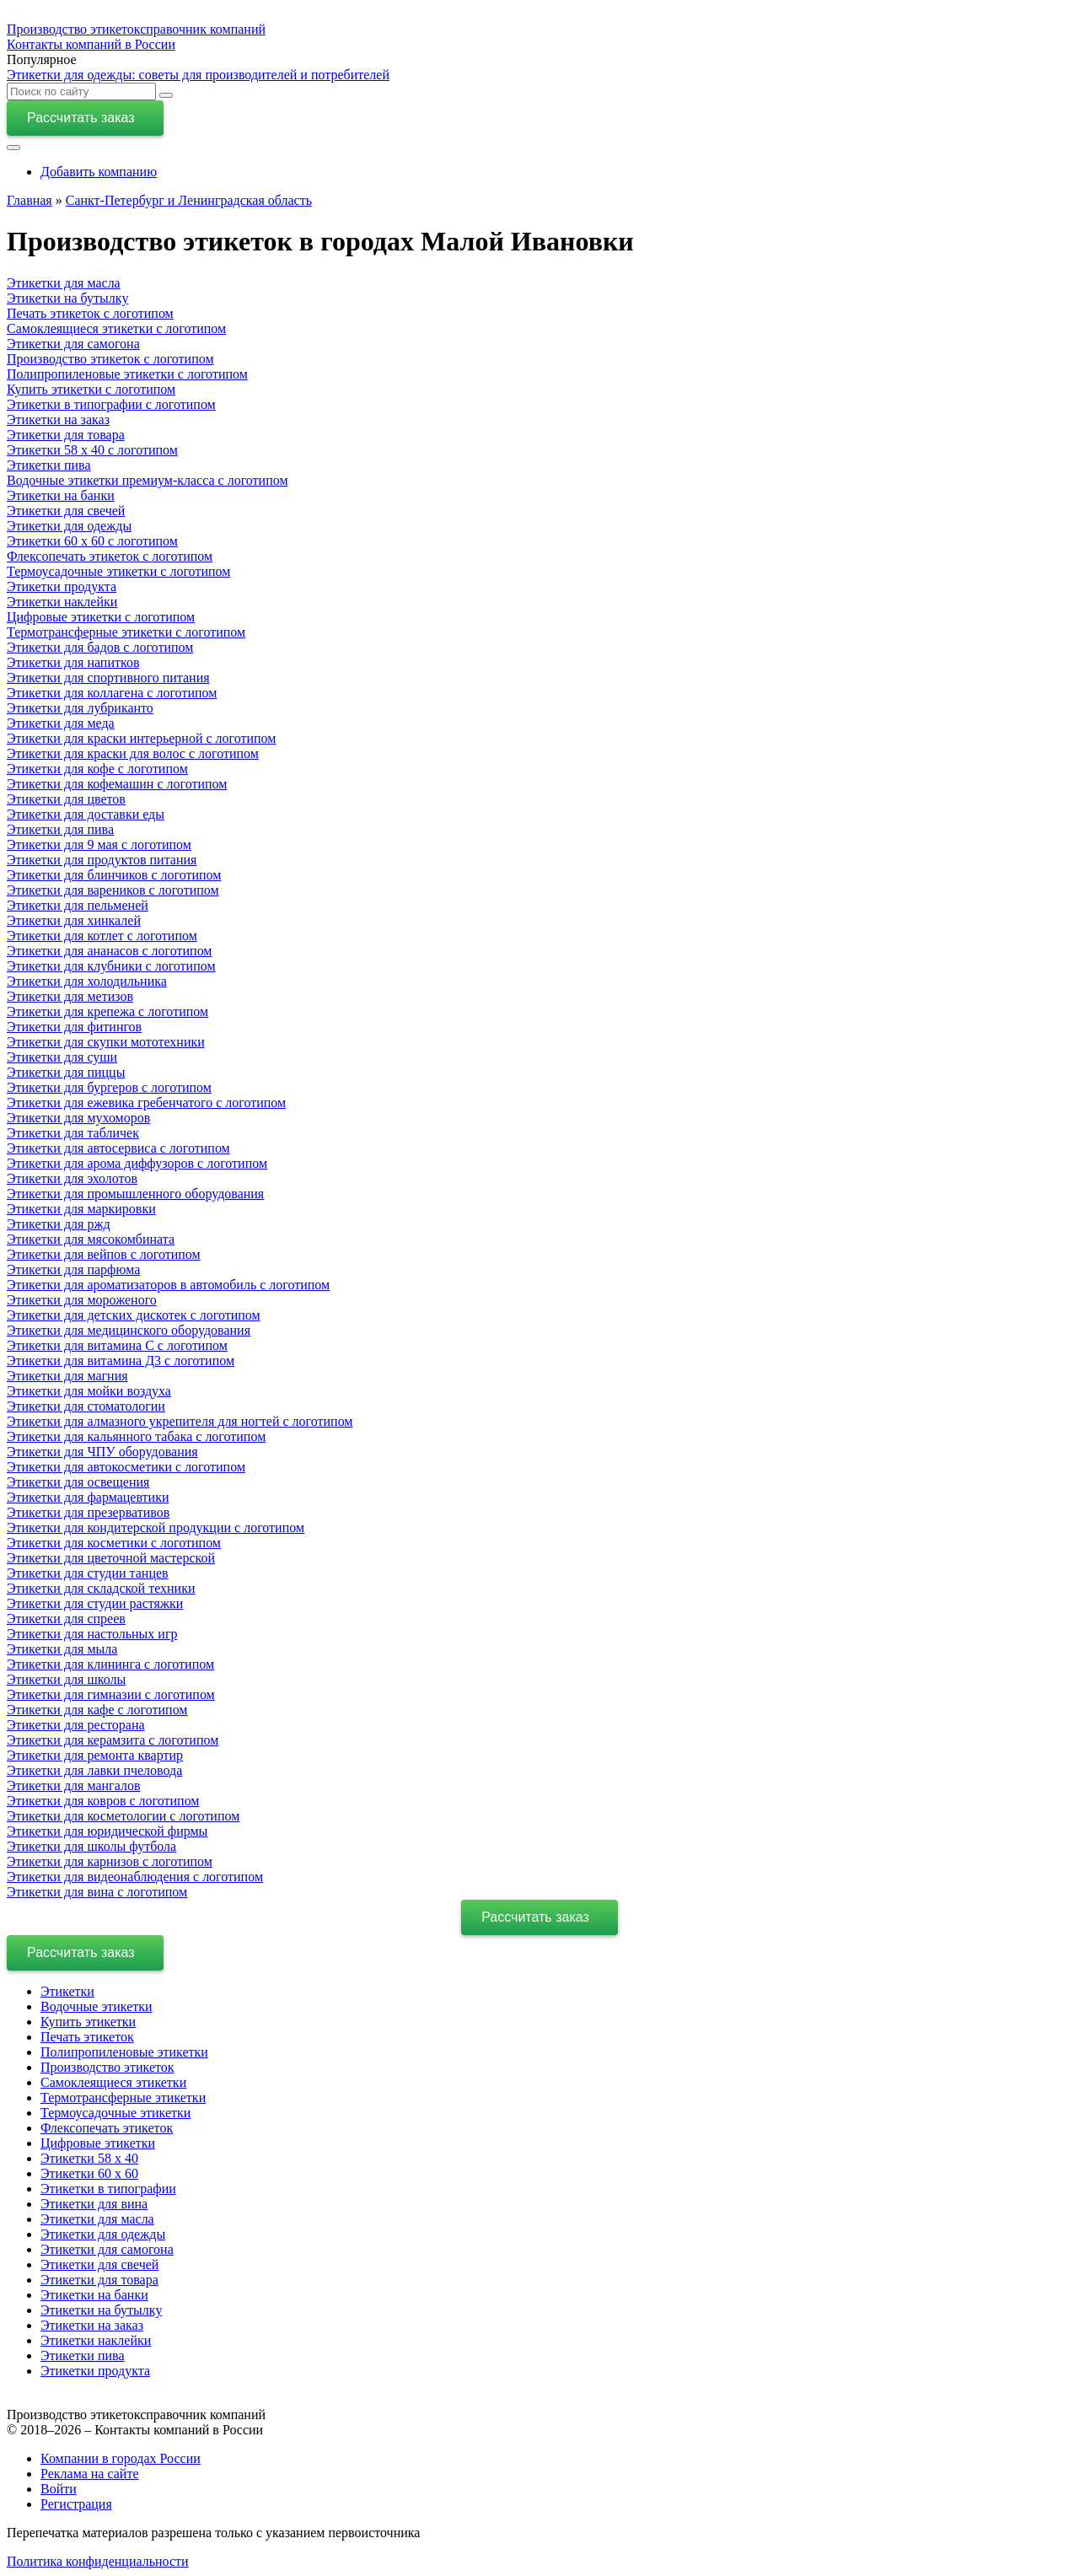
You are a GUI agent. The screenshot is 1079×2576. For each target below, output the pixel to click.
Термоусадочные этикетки (115, 2112)
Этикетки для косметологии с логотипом (123, 1816)
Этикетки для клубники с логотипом (111, 966)
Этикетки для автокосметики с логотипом (126, 1467)
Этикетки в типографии (108, 2188)
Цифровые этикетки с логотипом (101, 617)
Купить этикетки (88, 2021)
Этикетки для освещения (78, 1482)
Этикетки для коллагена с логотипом (112, 693)
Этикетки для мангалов (73, 1785)
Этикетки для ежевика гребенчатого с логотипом (146, 1102)
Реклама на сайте (89, 2473)
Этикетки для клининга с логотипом (110, 1664)
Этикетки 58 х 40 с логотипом (92, 450)
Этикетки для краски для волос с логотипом (133, 753)
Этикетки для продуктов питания (101, 859)
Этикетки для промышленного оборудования (135, 1193)
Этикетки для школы (66, 1679)
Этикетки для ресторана (76, 1725)
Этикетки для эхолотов (72, 1178)
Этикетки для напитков (73, 662)
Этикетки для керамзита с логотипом (112, 1740)
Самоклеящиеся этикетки (113, 2082)
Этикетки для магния (67, 1376)
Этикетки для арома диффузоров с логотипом (137, 1163)
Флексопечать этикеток (106, 2128)
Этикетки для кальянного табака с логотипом (136, 1436)
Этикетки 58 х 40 (89, 2158)
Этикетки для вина (94, 2204)
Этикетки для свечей (66, 510)
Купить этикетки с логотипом (91, 389)
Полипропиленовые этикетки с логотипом (127, 374)
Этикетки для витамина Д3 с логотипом (120, 1360)
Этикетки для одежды (69, 526)
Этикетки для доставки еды (85, 814)
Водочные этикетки (96, 2006)
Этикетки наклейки (62, 601)
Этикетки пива (49, 465)
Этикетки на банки (61, 495)
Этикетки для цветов (66, 799)
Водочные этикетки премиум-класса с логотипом (147, 480)
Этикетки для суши (62, 1057)
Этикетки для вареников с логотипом (113, 890)
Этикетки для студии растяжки (95, 1603)
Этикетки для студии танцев (88, 1573)
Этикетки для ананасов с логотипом (109, 951)
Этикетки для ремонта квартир (95, 1755)
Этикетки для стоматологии (86, 1406)
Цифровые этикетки (97, 2143)
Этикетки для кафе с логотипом (97, 1709)
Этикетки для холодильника (87, 981)
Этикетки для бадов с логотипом (100, 647)
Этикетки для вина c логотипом (97, 1892)
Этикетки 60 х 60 (89, 2173)
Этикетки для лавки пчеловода (94, 1770)
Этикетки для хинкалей (74, 920)
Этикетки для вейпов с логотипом (104, 1254)
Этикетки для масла (64, 283)
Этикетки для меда (61, 723)
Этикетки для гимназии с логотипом (111, 1694)
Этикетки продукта (61, 586)
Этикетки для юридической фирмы (107, 1831)
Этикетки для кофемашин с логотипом (117, 784)
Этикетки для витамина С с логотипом (117, 1345)
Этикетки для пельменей (77, 905)
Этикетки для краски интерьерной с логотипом (141, 738)
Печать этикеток (87, 2037)
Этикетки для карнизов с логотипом (109, 1861)
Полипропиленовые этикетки (124, 2052)
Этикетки (67, 1991)
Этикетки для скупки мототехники (106, 1042)
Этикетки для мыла (62, 1649)
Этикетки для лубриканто (80, 708)
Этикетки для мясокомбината (90, 1239)
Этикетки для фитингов (74, 1026)
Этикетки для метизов (70, 996)
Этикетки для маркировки (81, 1209)
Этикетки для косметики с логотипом (114, 1542)
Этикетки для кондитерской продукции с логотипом (155, 1527)
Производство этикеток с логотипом (110, 359)
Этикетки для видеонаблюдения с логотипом (135, 1876)
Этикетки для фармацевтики (88, 1497)
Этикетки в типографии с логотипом (111, 404)
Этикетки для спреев (66, 1618)
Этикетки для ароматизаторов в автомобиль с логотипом (168, 1284)
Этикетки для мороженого (82, 1300)
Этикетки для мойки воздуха (89, 1391)
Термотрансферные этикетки (123, 2097)
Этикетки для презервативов (88, 1512)
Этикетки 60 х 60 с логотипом (92, 541)
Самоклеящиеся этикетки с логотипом (116, 328)
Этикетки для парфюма (73, 1269)
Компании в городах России (120, 2458)
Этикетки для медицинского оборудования (128, 1330)
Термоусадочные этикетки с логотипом (118, 571)
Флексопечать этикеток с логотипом (109, 556)
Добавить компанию (98, 171)
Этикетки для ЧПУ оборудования (102, 1451)
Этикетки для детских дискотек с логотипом (133, 1315)
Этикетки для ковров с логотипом (103, 1801)
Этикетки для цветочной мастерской (111, 1558)
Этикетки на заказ (58, 419)
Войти (58, 2489)
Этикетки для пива (60, 829)
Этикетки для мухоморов (78, 1118)
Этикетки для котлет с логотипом (102, 935)
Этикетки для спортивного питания (108, 677)
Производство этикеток (107, 2067)
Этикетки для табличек (73, 1133)
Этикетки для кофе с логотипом (97, 768)
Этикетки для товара (66, 435)
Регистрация (76, 2504)
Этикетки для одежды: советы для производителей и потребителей (198, 74)
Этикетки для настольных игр (92, 1634)
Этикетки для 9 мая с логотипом (99, 844)
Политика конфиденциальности (98, 2561)
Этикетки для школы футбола (91, 1846)
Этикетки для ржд (58, 1224)
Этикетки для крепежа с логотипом (107, 1011)
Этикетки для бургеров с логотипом (109, 1087)
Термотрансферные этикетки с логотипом (126, 632)
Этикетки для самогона (73, 343)
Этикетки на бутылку (67, 298)
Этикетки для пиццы (66, 1072)
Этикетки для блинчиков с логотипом (114, 875)
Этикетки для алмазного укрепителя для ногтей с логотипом (179, 1421)
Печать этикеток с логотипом (90, 313)
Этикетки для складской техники (101, 1588)
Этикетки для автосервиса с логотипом (118, 1148)
